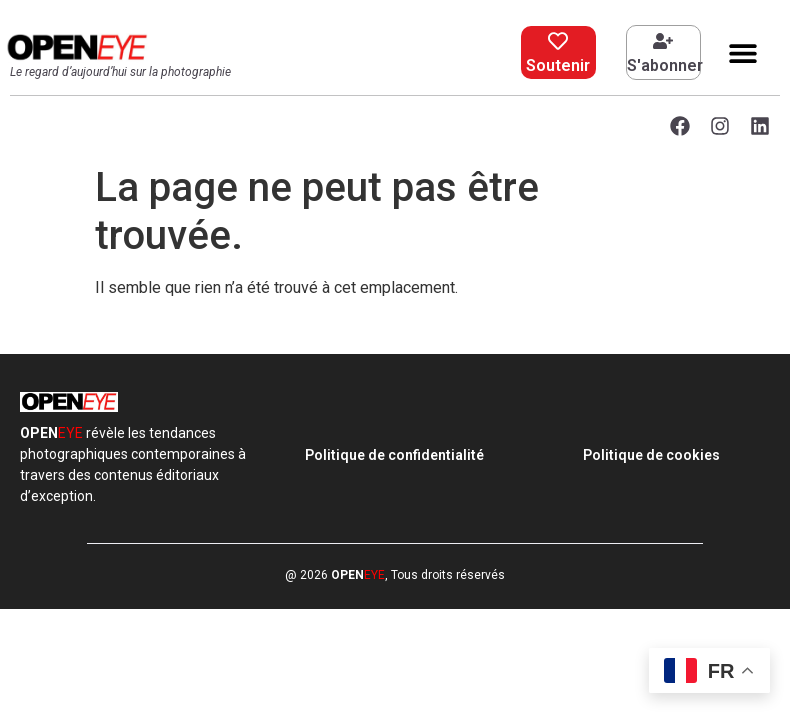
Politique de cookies (651, 455)
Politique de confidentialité (394, 455)
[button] (743, 52)
